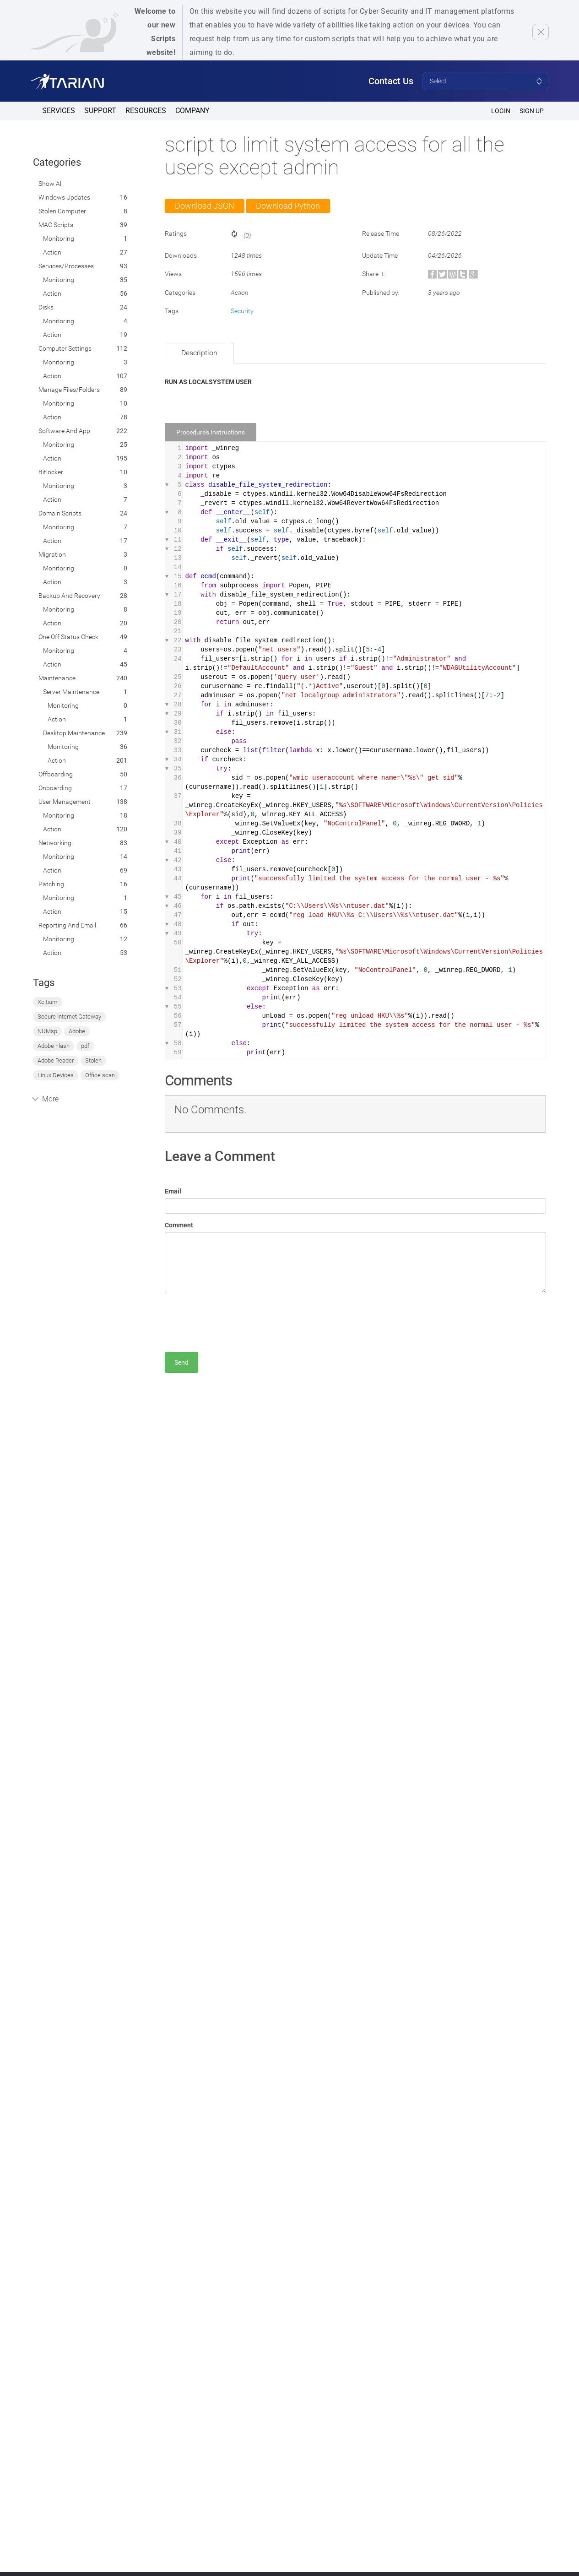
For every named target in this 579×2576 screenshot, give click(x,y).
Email (173, 1191)
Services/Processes (66, 266)
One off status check (68, 636)
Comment (179, 1225)
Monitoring (58, 238)
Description (199, 352)
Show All (50, 183)
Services (58, 110)
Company (192, 110)
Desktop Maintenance (74, 733)
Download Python (288, 206)
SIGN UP (531, 110)
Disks (46, 307)
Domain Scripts (59, 513)
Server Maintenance (71, 691)
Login (500, 110)
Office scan (100, 1075)
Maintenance (57, 678)
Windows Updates (64, 197)
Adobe (77, 1031)
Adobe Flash (54, 1045)
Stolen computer (62, 211)
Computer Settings (65, 348)
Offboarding (55, 774)
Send (181, 1362)
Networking (54, 842)
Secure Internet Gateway (69, 1016)
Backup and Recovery (69, 595)
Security (242, 311)
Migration (52, 554)
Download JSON (204, 206)
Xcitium (48, 1001)
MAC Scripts (55, 224)
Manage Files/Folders (69, 389)
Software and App (64, 430)
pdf (85, 1045)
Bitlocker (50, 472)
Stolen (93, 1060)
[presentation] (234, 1318)
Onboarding (55, 788)
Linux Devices (56, 1075)
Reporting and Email (67, 925)
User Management (64, 801)
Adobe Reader (56, 1060)
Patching (51, 884)
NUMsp (47, 1031)
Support (100, 110)
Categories (57, 162)
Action (52, 252)
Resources (145, 110)
